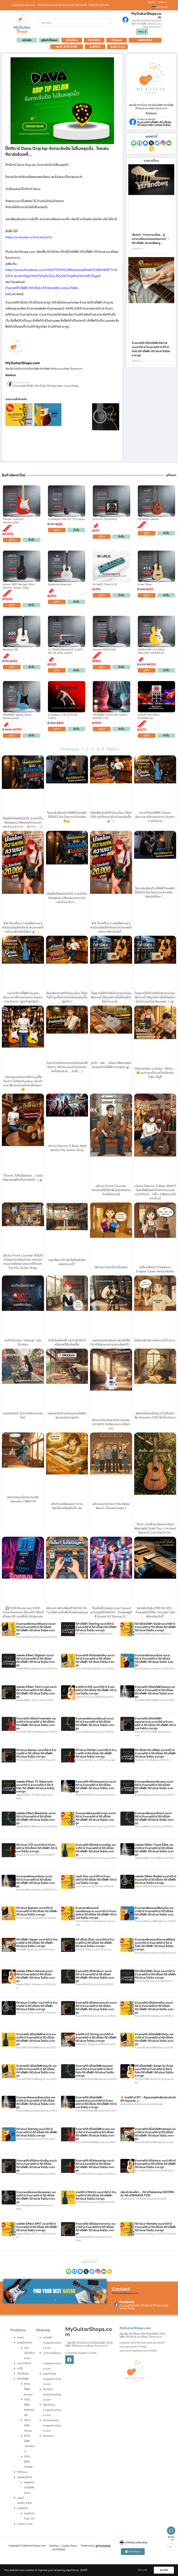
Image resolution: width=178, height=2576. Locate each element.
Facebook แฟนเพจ (146, 119)
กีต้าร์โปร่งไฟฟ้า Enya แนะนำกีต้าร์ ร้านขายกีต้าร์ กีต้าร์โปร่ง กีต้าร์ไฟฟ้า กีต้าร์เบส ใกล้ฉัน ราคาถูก (155, 1974)
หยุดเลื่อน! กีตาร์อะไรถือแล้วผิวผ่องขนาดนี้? (67, 1262)
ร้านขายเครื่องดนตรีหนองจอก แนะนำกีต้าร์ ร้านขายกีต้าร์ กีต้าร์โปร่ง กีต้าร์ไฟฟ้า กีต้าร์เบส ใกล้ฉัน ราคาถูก (36, 2197)
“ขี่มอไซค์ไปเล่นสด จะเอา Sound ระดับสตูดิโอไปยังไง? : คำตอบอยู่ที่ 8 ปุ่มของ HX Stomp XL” (111, 1612)
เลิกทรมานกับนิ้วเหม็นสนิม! (111, 1267)
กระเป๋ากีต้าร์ (24, 2363)
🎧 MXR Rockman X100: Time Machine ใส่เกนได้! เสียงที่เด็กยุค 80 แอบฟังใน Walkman (23, 1612)
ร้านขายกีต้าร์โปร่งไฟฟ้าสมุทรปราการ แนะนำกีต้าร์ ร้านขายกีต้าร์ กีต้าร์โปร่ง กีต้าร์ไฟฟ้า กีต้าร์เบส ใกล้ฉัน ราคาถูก (155, 1723)
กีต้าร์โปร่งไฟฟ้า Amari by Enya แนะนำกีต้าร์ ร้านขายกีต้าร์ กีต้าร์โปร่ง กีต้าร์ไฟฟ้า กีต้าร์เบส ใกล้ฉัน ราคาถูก (154, 2071)
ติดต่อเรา (152, 2)
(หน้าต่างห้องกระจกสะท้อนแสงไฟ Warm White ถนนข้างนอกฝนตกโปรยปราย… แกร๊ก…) (67, 1067)
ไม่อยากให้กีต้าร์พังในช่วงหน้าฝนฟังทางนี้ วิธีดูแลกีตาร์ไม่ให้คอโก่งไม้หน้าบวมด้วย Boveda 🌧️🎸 (155, 997)
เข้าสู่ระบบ (162, 2)
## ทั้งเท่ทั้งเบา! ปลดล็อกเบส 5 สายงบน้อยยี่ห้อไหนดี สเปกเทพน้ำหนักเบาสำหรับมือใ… (111, 927)
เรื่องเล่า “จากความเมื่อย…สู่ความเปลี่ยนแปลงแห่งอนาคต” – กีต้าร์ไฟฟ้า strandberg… (150, 239)
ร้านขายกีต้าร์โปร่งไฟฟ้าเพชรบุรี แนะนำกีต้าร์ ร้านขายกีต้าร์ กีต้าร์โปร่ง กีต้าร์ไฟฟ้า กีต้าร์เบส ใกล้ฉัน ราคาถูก (155, 2134)
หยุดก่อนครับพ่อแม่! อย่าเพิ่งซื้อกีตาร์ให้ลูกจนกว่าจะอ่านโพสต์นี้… (111, 1342)
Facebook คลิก (21, 383)
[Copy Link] (151, 148)
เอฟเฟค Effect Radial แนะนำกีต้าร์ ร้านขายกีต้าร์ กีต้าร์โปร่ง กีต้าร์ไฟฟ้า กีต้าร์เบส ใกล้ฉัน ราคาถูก (155, 1879)
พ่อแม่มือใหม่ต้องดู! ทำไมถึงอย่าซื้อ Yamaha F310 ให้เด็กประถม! (155, 1415)
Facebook (127, 2302)
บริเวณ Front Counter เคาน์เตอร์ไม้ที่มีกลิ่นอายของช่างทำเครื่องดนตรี (111, 1190)
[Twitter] (157, 143)
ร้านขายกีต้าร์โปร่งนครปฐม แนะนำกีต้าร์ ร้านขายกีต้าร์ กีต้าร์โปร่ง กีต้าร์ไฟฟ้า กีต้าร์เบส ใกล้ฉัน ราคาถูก (95, 2165)
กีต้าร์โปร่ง (23, 2374)
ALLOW (164, 2570)
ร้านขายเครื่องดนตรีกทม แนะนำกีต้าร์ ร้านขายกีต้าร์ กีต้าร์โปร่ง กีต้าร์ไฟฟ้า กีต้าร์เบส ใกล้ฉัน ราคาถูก (35, 1881)
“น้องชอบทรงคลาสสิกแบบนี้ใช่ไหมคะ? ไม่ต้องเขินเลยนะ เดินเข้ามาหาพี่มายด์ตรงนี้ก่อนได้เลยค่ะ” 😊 (23, 1083)
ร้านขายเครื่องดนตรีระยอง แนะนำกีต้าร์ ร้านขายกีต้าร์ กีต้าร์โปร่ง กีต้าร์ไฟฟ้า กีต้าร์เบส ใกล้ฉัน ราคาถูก (154, 1787)
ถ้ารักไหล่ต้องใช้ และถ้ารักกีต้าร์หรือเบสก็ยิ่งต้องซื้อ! (67, 1342)
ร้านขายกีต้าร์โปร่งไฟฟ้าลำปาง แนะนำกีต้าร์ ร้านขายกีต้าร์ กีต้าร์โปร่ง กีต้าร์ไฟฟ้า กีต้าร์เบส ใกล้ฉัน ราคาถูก (36, 2039)
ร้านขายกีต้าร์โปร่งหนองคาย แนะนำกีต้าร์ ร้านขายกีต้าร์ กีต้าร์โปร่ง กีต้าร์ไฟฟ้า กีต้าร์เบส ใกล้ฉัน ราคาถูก (96, 1787)
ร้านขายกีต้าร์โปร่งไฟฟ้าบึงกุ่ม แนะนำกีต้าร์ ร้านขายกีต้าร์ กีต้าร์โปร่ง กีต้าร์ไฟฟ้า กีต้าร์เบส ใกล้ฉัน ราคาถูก (154, 2039)
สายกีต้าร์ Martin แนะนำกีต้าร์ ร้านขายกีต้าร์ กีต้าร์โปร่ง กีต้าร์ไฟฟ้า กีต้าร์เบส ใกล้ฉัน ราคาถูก (96, 2195)
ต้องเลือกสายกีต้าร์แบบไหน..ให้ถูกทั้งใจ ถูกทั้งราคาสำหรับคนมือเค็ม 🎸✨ (111, 816)
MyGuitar (22, 28)
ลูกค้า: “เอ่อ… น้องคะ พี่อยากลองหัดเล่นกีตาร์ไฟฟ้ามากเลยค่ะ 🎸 (111, 1064)
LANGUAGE (162, 7)
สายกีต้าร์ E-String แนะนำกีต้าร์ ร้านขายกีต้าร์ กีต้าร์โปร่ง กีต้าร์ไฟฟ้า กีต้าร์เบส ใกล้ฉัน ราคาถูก (96, 2037)
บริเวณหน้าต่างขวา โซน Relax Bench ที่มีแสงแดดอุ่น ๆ (111, 1506)
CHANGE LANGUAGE (136, 2542)
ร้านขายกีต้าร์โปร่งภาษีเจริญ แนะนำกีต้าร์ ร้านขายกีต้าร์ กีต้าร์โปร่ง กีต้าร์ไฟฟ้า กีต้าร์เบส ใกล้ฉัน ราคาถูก (36, 2165)
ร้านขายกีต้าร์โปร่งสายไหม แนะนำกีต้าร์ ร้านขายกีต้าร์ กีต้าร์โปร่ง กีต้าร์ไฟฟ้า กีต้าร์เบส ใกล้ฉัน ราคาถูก (154, 2008)
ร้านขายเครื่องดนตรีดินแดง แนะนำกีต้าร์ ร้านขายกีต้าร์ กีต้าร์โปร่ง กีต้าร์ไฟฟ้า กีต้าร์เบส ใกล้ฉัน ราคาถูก (36, 1629)
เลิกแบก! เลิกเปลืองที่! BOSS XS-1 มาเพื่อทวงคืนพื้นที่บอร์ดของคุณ (67, 1610)
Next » (113, 749)
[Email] (168, 143)
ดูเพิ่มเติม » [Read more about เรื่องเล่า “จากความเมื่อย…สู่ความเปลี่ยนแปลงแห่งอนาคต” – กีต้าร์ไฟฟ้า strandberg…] (137, 248)
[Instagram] (163, 143)
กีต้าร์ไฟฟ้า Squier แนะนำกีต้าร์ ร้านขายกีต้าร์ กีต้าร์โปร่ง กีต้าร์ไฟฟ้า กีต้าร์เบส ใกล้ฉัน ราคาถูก (37, 1942)
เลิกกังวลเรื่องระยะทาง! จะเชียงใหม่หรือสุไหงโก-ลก (67, 1506)
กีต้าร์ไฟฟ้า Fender (28, 2461)
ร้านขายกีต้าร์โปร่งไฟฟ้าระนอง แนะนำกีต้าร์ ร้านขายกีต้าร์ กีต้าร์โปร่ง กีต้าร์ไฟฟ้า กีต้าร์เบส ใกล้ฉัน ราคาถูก (95, 2134)
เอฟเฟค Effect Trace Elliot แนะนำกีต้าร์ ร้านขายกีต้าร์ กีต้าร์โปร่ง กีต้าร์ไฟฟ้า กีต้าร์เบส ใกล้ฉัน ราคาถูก (154, 1850)
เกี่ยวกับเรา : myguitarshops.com (52, 2410)
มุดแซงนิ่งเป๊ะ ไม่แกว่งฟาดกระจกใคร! (23, 1415)
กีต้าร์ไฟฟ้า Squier (28, 2425)
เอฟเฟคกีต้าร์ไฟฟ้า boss (29, 2487)
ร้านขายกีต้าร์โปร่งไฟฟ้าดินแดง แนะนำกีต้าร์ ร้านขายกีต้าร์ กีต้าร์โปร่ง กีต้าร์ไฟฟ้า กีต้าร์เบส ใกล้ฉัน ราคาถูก (155, 1692)
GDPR (83, 2570)
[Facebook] (139, 143)
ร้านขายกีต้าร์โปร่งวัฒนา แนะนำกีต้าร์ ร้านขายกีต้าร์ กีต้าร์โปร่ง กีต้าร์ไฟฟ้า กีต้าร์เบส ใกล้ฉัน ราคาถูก (95, 1976)
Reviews (48, 2436)
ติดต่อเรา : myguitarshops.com (52, 2394)
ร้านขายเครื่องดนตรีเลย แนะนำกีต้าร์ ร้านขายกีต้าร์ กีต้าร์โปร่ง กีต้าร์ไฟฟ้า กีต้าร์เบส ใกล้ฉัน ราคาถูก (154, 1660)
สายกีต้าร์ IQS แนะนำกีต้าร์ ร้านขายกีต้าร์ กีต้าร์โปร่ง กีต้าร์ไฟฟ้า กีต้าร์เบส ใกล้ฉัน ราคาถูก (96, 1690)
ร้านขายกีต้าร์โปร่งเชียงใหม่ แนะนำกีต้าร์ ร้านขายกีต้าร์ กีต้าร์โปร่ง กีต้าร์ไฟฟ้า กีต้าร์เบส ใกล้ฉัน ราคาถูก (95, 1660)
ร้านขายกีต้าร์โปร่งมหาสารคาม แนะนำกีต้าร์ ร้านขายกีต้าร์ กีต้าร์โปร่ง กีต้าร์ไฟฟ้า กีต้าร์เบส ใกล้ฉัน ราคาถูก (96, 2229)
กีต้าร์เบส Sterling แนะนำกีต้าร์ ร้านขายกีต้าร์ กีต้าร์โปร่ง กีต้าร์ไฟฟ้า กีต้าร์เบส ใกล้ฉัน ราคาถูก (36, 2132)
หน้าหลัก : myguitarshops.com (52, 2342)
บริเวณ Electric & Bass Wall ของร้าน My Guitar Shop (67, 1147)
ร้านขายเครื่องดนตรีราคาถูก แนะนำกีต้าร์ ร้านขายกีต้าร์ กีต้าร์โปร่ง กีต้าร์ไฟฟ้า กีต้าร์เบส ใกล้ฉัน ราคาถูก (96, 1818)
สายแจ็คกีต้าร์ (24, 2342)
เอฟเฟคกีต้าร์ (24, 2477)
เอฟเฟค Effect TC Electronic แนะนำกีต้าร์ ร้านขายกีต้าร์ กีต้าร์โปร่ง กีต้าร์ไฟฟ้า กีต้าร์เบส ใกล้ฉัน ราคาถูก (35, 1787)
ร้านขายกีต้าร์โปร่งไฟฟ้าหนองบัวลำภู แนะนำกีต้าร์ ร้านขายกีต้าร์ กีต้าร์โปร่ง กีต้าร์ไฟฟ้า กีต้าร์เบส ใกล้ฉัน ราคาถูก (96, 2102)
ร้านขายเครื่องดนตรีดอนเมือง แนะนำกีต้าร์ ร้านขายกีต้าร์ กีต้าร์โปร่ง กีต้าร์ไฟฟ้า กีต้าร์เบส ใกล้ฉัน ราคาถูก (35, 2102)
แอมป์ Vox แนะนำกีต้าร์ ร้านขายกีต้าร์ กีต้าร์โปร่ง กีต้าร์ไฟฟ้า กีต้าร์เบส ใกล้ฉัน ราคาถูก (96, 1879)
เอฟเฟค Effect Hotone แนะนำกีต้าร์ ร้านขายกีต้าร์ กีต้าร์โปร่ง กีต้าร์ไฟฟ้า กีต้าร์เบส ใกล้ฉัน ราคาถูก (35, 1976)
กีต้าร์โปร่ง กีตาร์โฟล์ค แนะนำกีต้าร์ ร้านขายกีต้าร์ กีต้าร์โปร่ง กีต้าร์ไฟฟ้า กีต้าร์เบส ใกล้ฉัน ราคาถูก (155, 1753)
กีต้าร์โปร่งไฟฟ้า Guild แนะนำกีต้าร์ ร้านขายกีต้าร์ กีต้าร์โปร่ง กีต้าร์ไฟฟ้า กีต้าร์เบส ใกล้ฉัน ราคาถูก (155, 1627)
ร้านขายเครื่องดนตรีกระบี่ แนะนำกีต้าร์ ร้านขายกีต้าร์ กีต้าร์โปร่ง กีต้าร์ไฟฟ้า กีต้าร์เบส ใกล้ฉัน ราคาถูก (154, 1818)
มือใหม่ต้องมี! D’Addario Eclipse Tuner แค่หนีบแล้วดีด (155, 1269)
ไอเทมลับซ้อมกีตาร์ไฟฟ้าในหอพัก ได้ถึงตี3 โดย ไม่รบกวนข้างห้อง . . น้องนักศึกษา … (155, 892)
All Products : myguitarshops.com (52, 2425)
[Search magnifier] (109, 22)
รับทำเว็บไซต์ (58, 2549)
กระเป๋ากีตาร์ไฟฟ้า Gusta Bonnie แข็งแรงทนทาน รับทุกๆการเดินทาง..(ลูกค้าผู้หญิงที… (23, 997)
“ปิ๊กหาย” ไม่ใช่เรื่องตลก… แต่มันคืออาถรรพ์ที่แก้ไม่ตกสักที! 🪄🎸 (23, 1177)
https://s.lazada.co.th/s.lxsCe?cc (29, 237)
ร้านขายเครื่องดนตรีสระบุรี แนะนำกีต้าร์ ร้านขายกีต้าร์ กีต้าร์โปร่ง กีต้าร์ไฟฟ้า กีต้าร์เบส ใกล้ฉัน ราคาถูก (95, 1723)
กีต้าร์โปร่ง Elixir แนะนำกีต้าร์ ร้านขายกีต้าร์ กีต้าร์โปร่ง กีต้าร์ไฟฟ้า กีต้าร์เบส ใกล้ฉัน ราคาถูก (95, 1942)
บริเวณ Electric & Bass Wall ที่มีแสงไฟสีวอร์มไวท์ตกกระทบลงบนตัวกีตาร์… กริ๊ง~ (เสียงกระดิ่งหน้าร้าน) (155, 1192)
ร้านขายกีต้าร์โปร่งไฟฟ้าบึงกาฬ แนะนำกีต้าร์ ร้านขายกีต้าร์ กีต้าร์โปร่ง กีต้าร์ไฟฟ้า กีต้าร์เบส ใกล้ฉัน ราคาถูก (151, 349)
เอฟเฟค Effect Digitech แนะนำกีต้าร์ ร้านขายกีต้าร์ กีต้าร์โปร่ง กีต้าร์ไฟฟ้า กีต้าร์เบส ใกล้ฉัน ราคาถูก (35, 1660)
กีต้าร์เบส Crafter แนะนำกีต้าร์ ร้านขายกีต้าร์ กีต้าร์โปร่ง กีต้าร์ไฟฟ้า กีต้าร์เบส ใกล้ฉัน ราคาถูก (36, 2006)
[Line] (133, 143)
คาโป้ (20, 2368)
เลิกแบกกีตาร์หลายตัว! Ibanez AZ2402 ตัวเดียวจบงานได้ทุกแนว (111, 1424)
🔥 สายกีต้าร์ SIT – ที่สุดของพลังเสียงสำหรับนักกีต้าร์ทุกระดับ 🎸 (148, 2099)
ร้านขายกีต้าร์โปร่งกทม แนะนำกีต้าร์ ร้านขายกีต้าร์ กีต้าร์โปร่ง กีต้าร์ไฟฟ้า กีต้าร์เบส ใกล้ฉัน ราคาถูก (155, 2163)
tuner (20, 2337)
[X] (151, 143)
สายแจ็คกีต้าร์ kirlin (29, 2353)
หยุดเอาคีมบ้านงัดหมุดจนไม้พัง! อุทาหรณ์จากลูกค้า (67, 1415)
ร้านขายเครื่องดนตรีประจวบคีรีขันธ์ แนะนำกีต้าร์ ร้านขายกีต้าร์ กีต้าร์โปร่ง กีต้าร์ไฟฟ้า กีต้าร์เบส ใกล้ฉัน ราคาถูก (155, 1944)
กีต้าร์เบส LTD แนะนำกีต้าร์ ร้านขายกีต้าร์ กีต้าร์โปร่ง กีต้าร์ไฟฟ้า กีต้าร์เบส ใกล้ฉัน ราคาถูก (36, 1848)
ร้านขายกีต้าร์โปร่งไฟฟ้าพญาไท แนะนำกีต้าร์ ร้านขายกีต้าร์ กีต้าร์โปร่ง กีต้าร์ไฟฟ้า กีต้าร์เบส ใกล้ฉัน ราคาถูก (36, 2071)
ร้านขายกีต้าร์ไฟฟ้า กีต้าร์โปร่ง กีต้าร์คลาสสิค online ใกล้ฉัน (41, 287)
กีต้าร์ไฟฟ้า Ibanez (28, 2389)
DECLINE (142, 2570)
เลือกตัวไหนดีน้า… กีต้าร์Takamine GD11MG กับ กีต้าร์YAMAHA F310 (147, 2194)
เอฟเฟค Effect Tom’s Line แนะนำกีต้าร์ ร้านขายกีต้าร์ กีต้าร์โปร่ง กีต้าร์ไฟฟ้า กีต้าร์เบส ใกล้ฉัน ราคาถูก (36, 1692)
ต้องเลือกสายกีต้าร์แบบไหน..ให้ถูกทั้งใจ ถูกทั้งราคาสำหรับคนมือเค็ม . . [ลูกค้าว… (67, 997)
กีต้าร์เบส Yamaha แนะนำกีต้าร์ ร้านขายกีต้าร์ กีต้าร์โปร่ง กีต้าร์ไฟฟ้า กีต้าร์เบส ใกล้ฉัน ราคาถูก (155, 2227)
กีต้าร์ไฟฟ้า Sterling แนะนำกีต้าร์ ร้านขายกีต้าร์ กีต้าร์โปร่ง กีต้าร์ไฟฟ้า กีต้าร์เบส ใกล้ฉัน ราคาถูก (96, 1627)
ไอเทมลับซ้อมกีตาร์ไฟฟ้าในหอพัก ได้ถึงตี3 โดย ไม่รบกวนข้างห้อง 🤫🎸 (67, 816)
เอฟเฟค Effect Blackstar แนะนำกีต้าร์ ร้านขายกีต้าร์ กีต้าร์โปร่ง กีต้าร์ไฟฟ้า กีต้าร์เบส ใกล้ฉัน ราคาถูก (36, 1818)
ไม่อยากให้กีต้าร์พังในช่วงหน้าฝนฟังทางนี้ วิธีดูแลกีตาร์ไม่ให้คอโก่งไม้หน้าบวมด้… (111, 997)
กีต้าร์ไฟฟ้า (23, 2379)
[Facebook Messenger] (145, 143)
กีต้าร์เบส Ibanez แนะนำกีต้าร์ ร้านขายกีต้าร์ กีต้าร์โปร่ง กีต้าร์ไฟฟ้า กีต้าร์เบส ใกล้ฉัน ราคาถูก (36, 1753)
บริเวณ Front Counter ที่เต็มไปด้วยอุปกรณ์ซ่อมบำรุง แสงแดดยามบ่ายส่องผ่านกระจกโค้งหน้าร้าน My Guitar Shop (23, 1261)
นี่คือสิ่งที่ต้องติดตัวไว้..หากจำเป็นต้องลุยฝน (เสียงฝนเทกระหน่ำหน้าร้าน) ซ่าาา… (67, 898)
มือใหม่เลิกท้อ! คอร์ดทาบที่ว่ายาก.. (155, 1340)
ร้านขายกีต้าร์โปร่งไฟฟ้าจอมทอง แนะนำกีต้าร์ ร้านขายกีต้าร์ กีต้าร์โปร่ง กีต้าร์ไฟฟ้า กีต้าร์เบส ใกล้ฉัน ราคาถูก (95, 2071)
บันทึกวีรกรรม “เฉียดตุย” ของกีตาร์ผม (22, 1342)
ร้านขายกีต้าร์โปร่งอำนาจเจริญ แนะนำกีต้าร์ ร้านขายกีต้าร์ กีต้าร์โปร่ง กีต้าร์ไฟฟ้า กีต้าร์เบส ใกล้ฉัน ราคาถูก (96, 1850)
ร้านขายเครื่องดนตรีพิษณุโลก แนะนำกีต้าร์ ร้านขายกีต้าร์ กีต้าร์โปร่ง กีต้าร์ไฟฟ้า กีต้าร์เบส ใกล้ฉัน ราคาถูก (154, 1913)
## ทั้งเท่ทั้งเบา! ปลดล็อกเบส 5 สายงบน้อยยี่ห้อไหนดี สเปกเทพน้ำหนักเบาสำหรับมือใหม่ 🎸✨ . (23, 927)
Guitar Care (25, 2524)
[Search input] (74, 22)
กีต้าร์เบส (22, 2472)
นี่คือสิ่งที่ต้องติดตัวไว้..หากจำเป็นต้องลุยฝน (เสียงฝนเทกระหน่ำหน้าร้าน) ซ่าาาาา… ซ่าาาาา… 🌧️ (23, 822)
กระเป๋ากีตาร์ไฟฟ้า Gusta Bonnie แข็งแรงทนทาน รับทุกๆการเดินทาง (155, 816)
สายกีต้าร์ (22, 2508)
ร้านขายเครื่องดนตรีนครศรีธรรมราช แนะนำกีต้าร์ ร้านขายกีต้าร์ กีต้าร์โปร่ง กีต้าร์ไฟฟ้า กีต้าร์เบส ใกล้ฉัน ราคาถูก (96, 1913)
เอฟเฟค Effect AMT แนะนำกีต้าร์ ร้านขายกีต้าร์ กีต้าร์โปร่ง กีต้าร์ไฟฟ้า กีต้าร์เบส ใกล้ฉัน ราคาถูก (36, 2227)
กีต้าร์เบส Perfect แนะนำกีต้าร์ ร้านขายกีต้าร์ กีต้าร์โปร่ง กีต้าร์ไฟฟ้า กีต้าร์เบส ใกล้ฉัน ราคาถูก (96, 1753)
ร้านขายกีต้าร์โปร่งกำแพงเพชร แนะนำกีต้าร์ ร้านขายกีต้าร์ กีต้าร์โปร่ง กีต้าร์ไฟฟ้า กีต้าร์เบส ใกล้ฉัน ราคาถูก (36, 1723)
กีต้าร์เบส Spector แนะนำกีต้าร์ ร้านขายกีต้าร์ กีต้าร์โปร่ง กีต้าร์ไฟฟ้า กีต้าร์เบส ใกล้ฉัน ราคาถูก (36, 1911)
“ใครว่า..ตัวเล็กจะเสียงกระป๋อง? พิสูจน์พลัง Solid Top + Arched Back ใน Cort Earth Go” (155, 1528)
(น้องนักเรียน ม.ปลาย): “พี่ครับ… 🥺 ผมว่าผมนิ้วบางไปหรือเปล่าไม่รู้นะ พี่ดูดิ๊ (155, 1072)
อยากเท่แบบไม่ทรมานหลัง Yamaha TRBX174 (23, 1499)
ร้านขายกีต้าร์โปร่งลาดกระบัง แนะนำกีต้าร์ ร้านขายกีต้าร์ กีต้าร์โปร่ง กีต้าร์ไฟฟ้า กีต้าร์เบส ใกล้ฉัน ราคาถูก (96, 2008)
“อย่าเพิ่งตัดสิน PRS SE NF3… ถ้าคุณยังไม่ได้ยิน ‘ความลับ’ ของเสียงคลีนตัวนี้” (155, 1612)
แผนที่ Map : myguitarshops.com (52, 2379)
